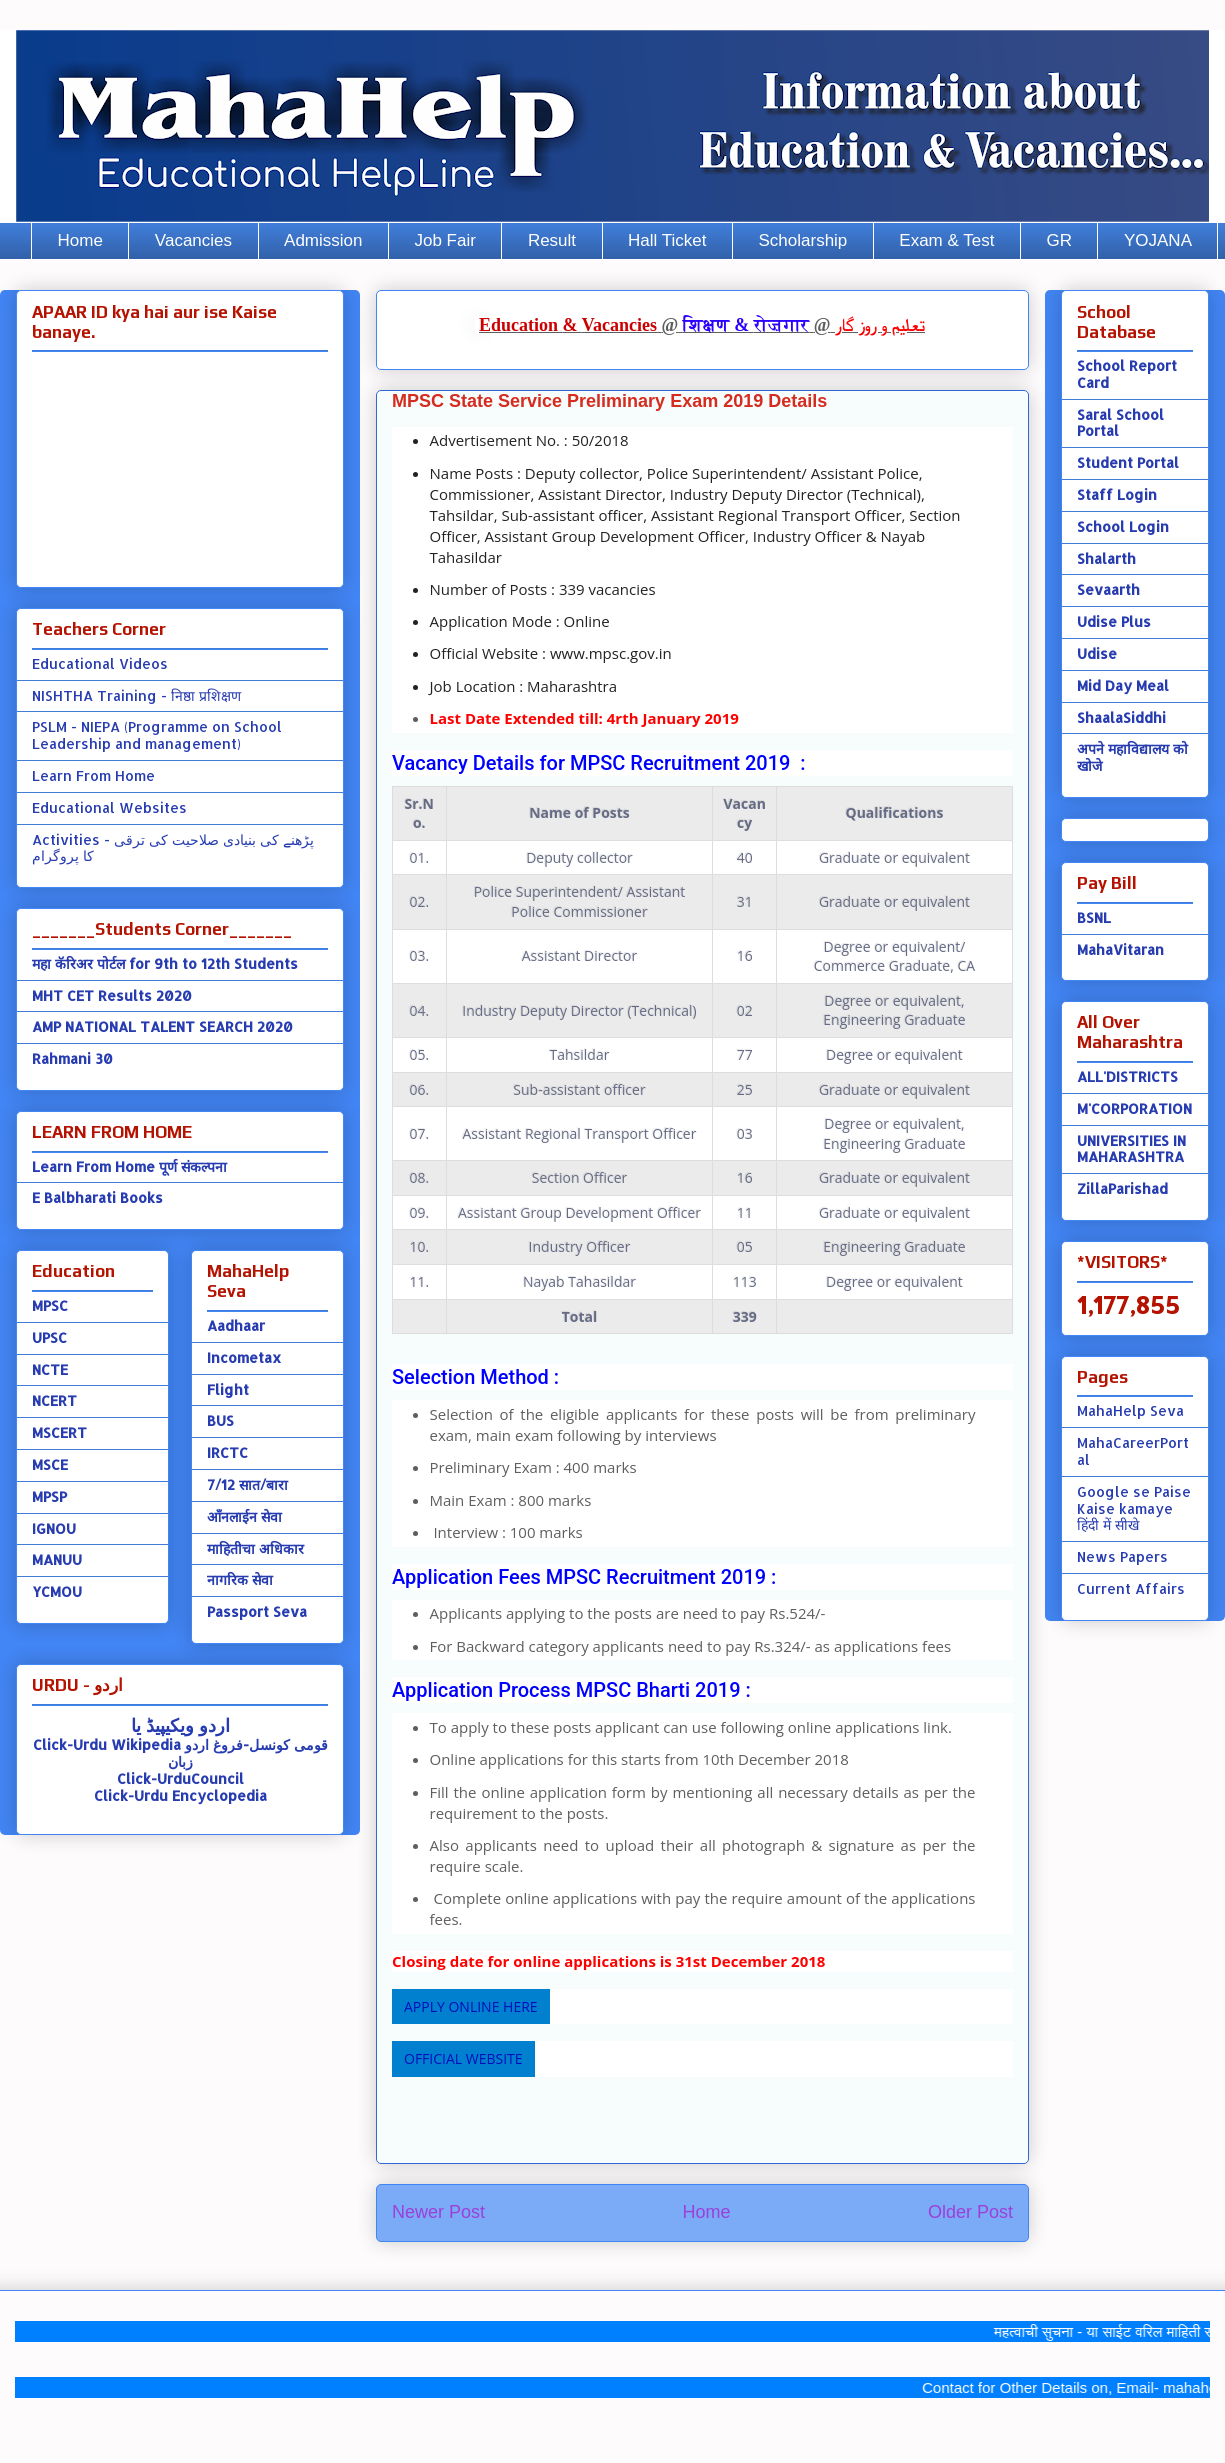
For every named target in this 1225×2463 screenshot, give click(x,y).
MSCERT (59, 1432)
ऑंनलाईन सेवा (244, 1516)
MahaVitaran (1120, 949)
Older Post (970, 2212)
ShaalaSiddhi (1121, 717)
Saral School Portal (1120, 423)
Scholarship (803, 240)
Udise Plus (1114, 621)
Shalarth (1106, 558)
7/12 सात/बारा (247, 1484)
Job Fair (444, 240)
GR (1059, 240)
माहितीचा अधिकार (255, 1548)
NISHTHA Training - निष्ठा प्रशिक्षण (136, 695)
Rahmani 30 (72, 1058)
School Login (1123, 526)
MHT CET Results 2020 (112, 995)
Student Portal (1128, 462)
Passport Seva (257, 1611)
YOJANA (1158, 240)
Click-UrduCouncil (180, 1778)
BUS (220, 1420)
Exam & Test (946, 240)
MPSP (49, 1496)
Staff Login (1117, 494)
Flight (228, 1389)
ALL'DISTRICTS (1127, 1076)
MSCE (50, 1464)
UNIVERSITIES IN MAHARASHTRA (1131, 1149)
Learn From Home (93, 775)
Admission (323, 240)
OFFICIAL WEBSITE (463, 2058)
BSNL (1094, 917)
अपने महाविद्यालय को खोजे (1132, 757)
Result (552, 240)
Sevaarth (1108, 589)
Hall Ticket (667, 240)
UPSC (49, 1337)
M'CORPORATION (1134, 1108)
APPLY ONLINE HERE (471, 2006)
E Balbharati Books (97, 1197)
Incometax (244, 1357)
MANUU (57, 1559)
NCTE (50, 1369)
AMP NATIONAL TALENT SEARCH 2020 (162, 1026)
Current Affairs (1131, 1588)
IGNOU (54, 1528)
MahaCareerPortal (1133, 1451)
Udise (1097, 653)
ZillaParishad (1122, 1188)
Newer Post (438, 2212)
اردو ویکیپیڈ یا (180, 1724)
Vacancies (193, 240)
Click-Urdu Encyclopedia (180, 1795)
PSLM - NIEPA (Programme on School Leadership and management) (157, 735)
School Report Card (1127, 374)
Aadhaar (236, 1325)
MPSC (50, 1305)
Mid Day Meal (1123, 685)
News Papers (1122, 1556)
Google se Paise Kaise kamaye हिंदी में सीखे (1134, 1508)
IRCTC (227, 1452)
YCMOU (57, 1591)
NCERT (54, 1400)
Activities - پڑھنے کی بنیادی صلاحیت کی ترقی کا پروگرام (173, 848)
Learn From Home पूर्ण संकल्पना (129, 1166)
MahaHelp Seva (1130, 1410)
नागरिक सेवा (240, 1579)
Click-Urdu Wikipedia (107, 1744)
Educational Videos (100, 663)
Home (80, 240)
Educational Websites (109, 807)
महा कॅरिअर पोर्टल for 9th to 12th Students (165, 963)
